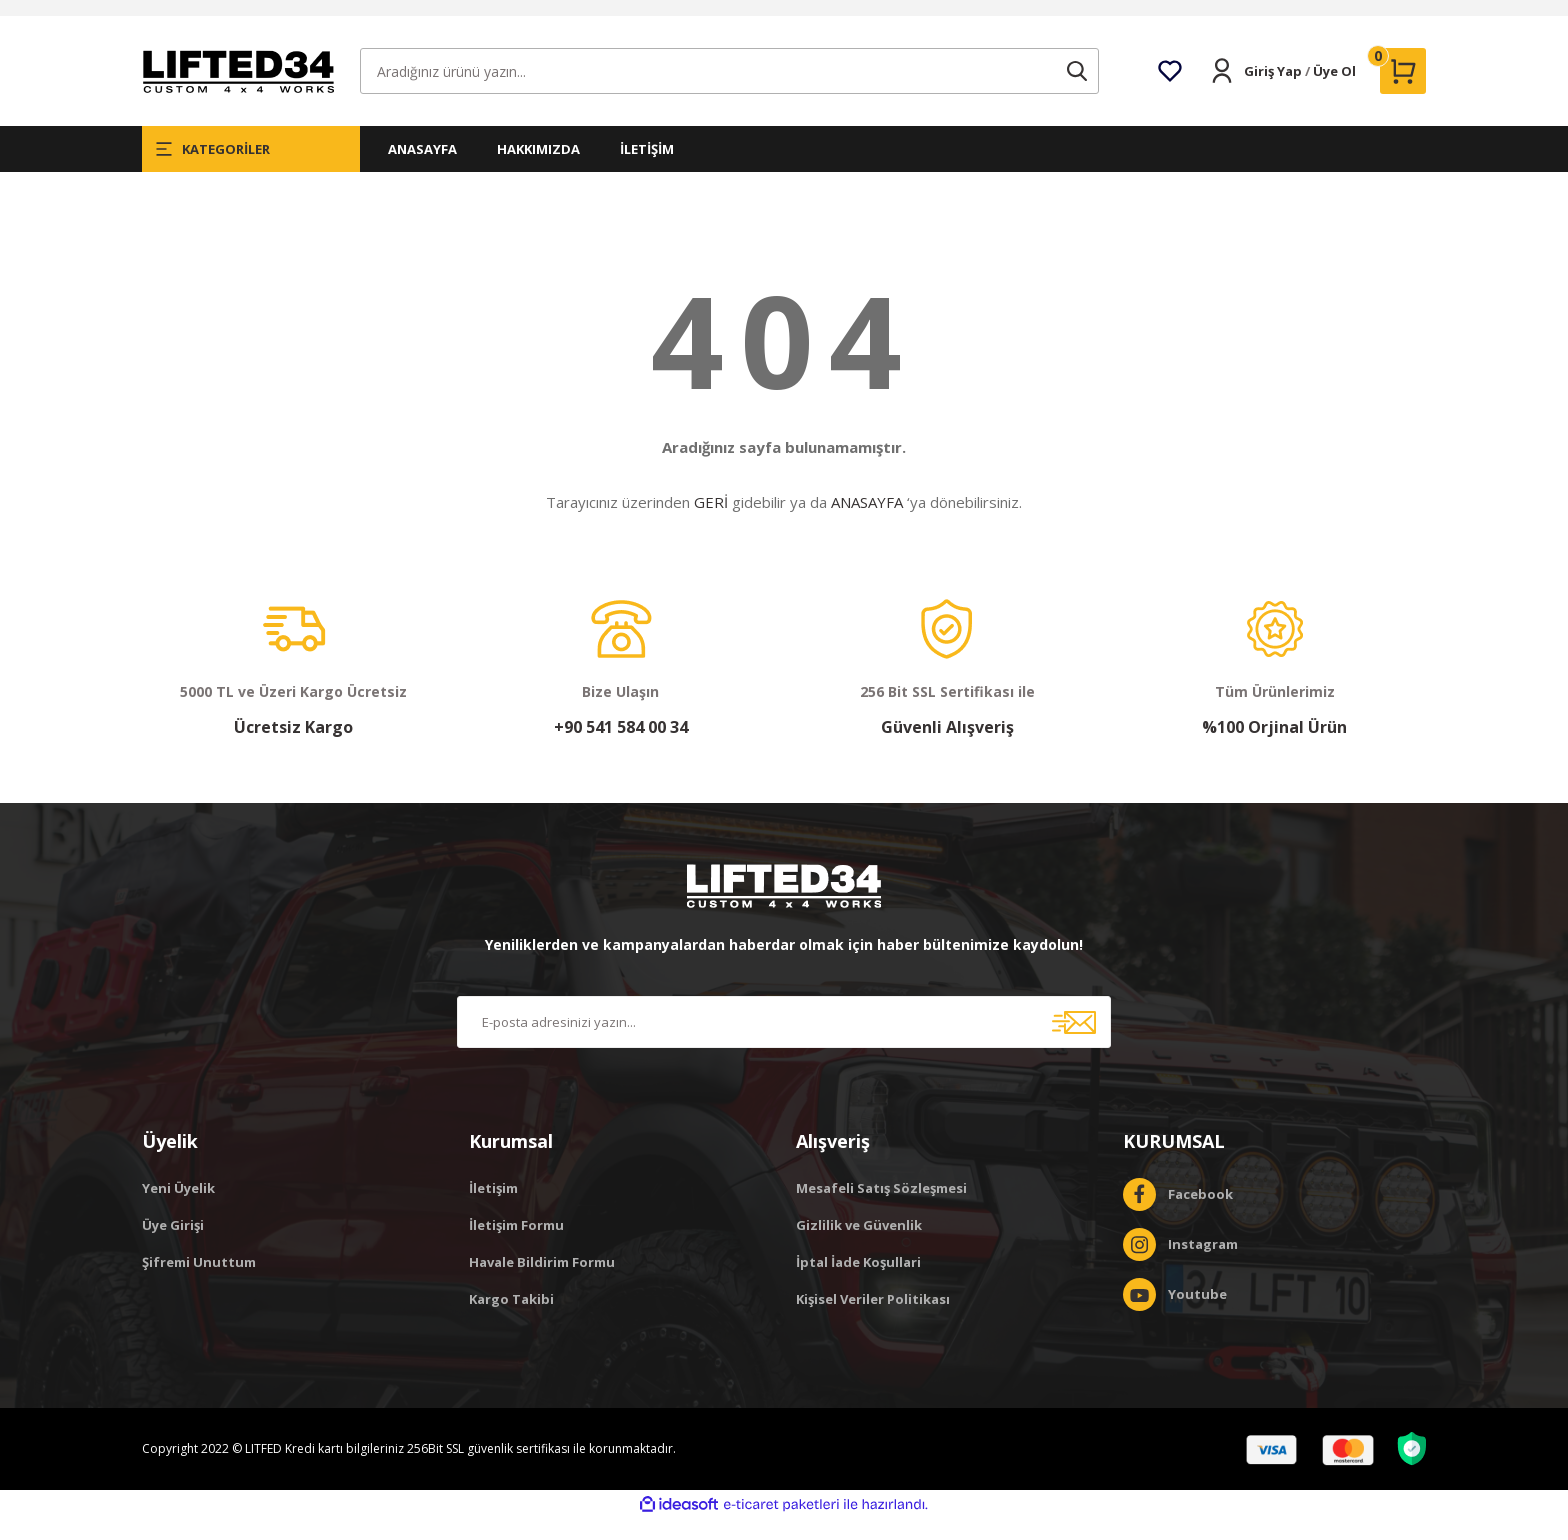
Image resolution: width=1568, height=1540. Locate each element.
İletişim (493, 1209)
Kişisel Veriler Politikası (873, 1320)
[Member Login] (1222, 92)
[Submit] (1074, 1043)
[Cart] (1403, 92)
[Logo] (238, 90)
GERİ (711, 523)
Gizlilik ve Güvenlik (859, 1246)
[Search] (729, 92)
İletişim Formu (516, 1246)
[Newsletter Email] (784, 1043)
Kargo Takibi (511, 1320)
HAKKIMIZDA (538, 170)
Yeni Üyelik (178, 1209)
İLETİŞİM (647, 170)
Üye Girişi (173, 1246)
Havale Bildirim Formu (542, 1283)
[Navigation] (251, 170)
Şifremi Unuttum (199, 1283)
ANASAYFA (422, 170)
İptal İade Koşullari (858, 1283)
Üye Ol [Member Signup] (1334, 92)
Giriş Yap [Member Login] (1273, 92)
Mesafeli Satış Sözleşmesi (881, 1209)
